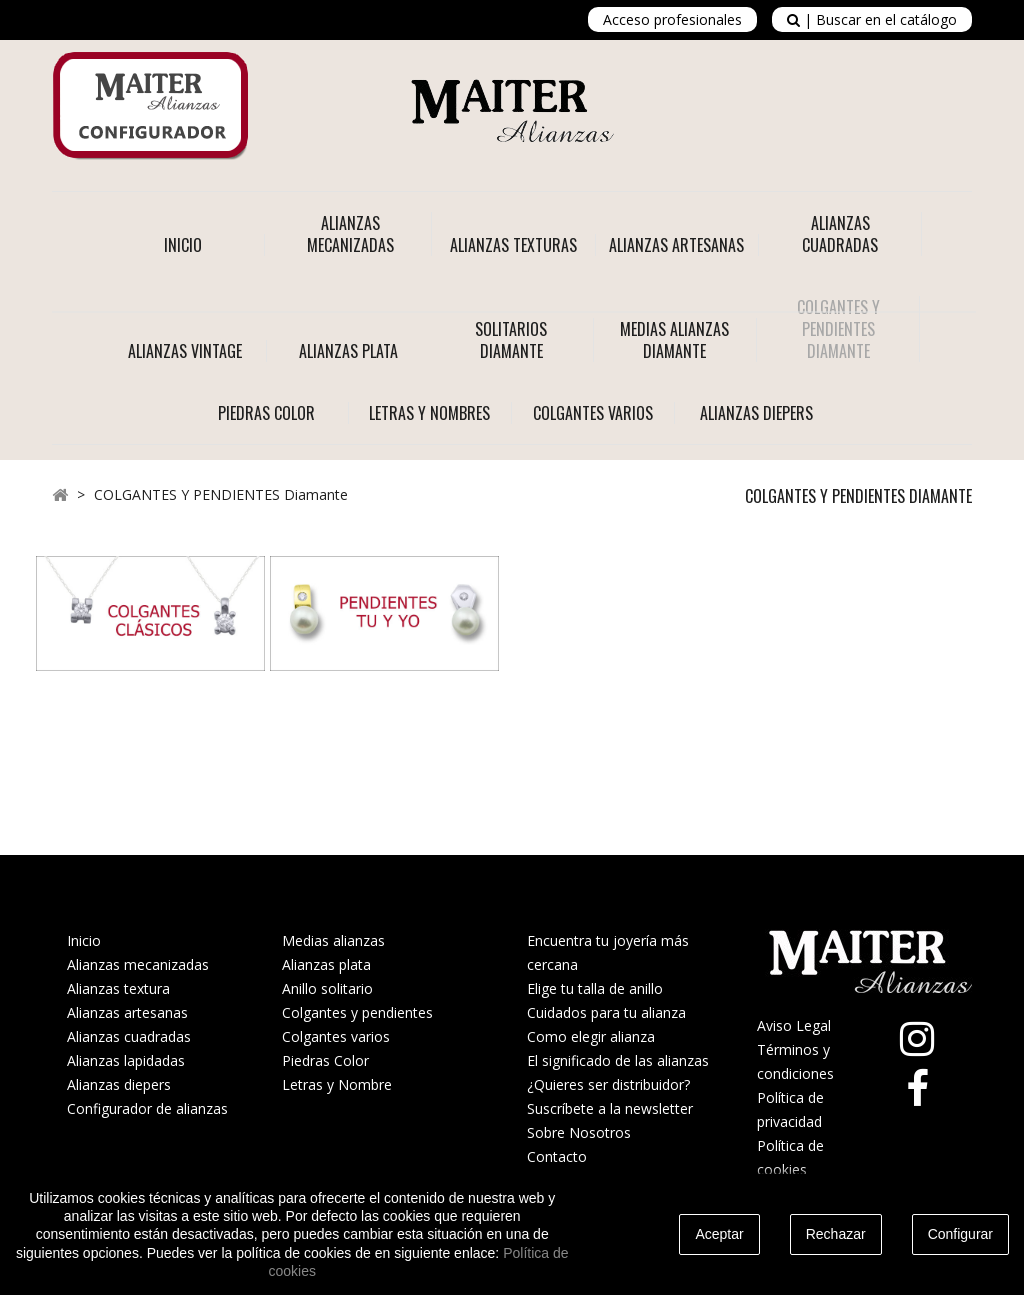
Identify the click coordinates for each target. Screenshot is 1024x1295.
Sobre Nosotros (579, 1132)
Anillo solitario (327, 988)
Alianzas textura (118, 988)
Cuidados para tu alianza (606, 1012)
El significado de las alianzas (618, 1060)
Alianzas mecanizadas (138, 964)
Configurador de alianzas (147, 1108)
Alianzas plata (326, 964)
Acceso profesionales (672, 19)
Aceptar (719, 1234)
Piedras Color (325, 1060)
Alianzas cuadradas (129, 1036)
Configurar (960, 1234)
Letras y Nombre (337, 1084)
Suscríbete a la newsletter (610, 1108)
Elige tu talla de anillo (595, 988)
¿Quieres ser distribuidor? (608, 1084)
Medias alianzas (333, 940)
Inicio (183, 245)
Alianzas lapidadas (126, 1060)
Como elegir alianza (591, 1036)
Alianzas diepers (119, 1084)
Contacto (557, 1156)
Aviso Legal (794, 1025)
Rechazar (836, 1234)
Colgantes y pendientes (357, 1012)
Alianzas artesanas (127, 1012)
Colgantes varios (336, 1036)
